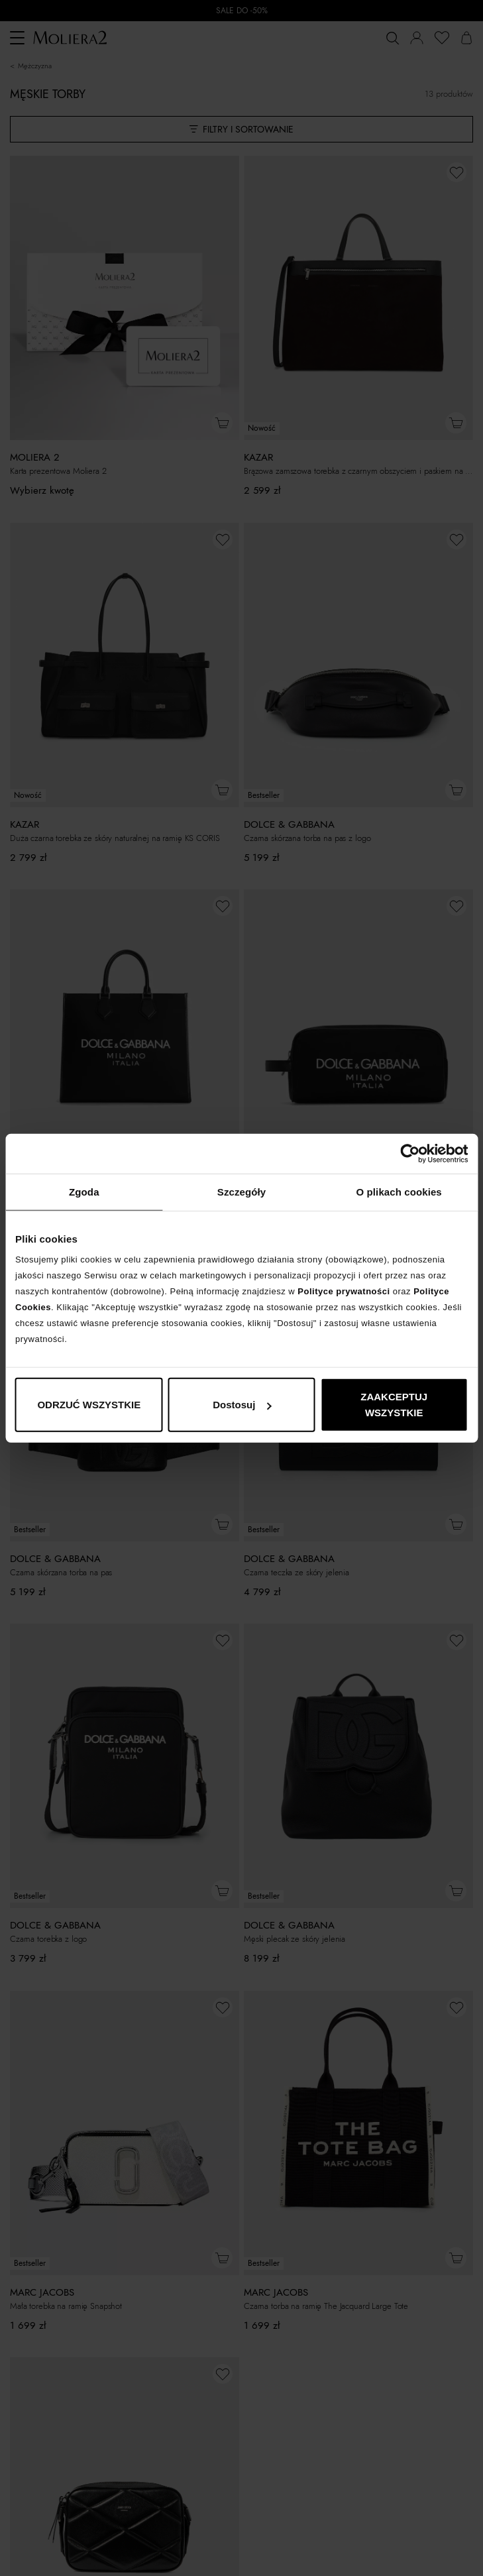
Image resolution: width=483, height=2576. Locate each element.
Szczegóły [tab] (241, 1191)
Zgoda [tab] (84, 1191)
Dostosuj (242, 1404)
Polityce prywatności (343, 1291)
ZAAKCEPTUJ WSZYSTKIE (393, 1404)
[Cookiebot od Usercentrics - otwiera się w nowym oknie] (410, 1153)
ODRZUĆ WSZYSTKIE (88, 1404)
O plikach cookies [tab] (399, 1191)
